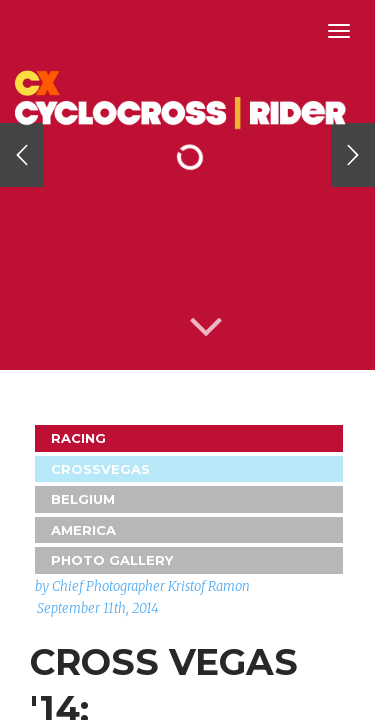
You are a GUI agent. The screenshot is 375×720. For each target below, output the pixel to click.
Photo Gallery (112, 560)
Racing (78, 438)
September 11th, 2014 (98, 608)
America (83, 530)
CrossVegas (100, 469)
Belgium (83, 499)
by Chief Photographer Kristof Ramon (142, 586)
